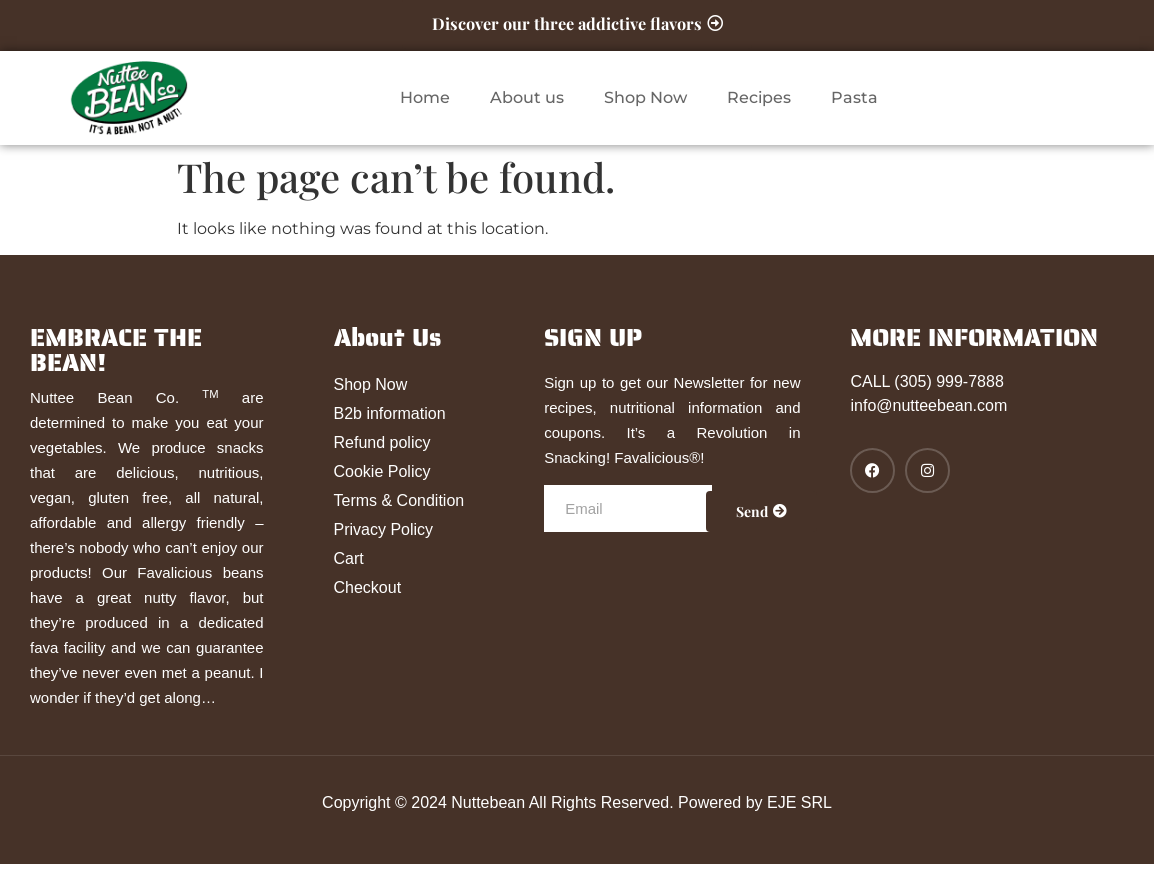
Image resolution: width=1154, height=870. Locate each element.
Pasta (854, 103)
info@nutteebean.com (928, 411)
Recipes (759, 103)
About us (527, 103)
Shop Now (645, 103)
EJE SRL (799, 808)
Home (425, 103)
